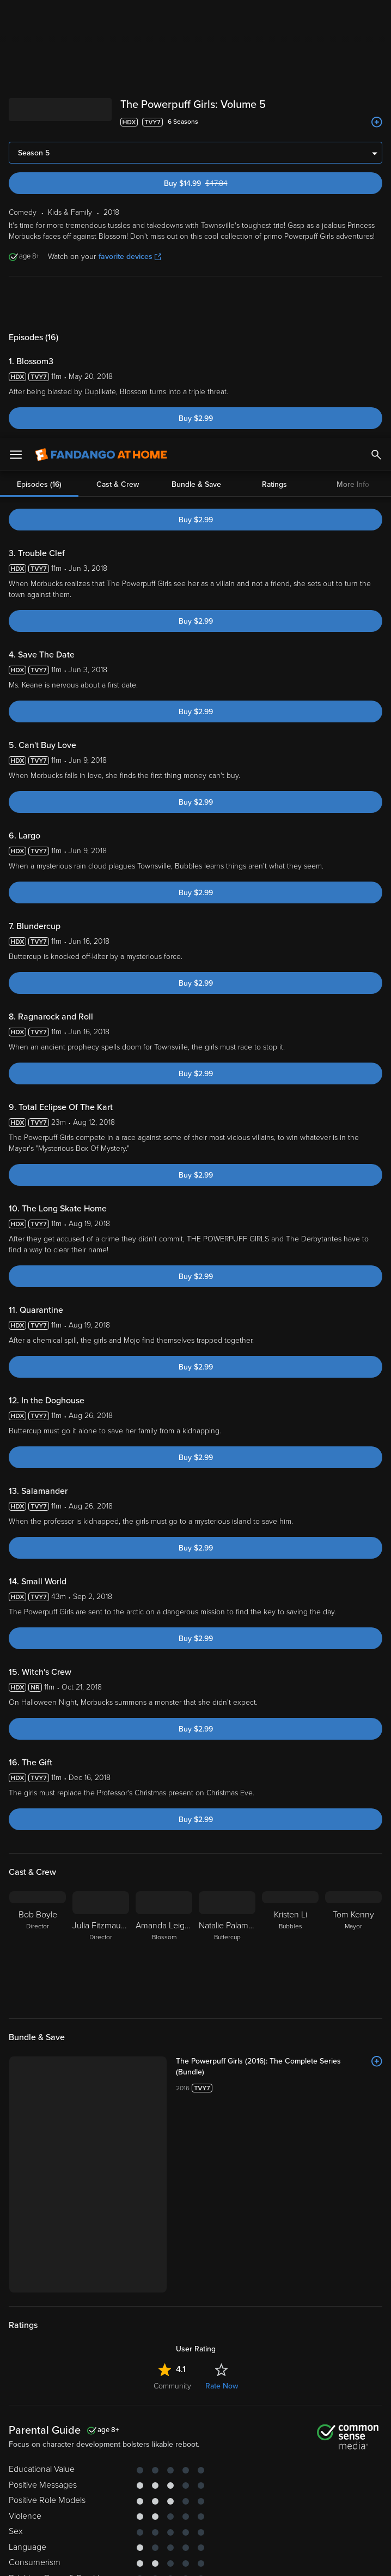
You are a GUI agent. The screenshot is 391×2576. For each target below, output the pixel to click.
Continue (235, 2558)
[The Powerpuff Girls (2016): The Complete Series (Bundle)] (279, 2067)
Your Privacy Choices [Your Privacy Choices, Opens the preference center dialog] (153, 2558)
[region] (195, 2514)
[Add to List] (376, 122)
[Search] (376, 16)
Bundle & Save (196, 302)
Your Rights (28, 2490)
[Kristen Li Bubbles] (290, 1948)
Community (172, 2386)
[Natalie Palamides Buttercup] (227, 1948)
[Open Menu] (15, 16)
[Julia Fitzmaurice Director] (101, 1948)
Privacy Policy (30, 2480)
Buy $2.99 (196, 418)
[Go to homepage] (101, 16)
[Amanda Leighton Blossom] (164, 1948)
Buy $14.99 (214, 183)
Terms (208, 2469)
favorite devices (130, 256)
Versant (89, 2469)
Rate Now (221, 2386)
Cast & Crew (117, 302)
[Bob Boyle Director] (37, 1948)
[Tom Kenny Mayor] (353, 1948)
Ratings (274, 302)
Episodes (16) (39, 302)
